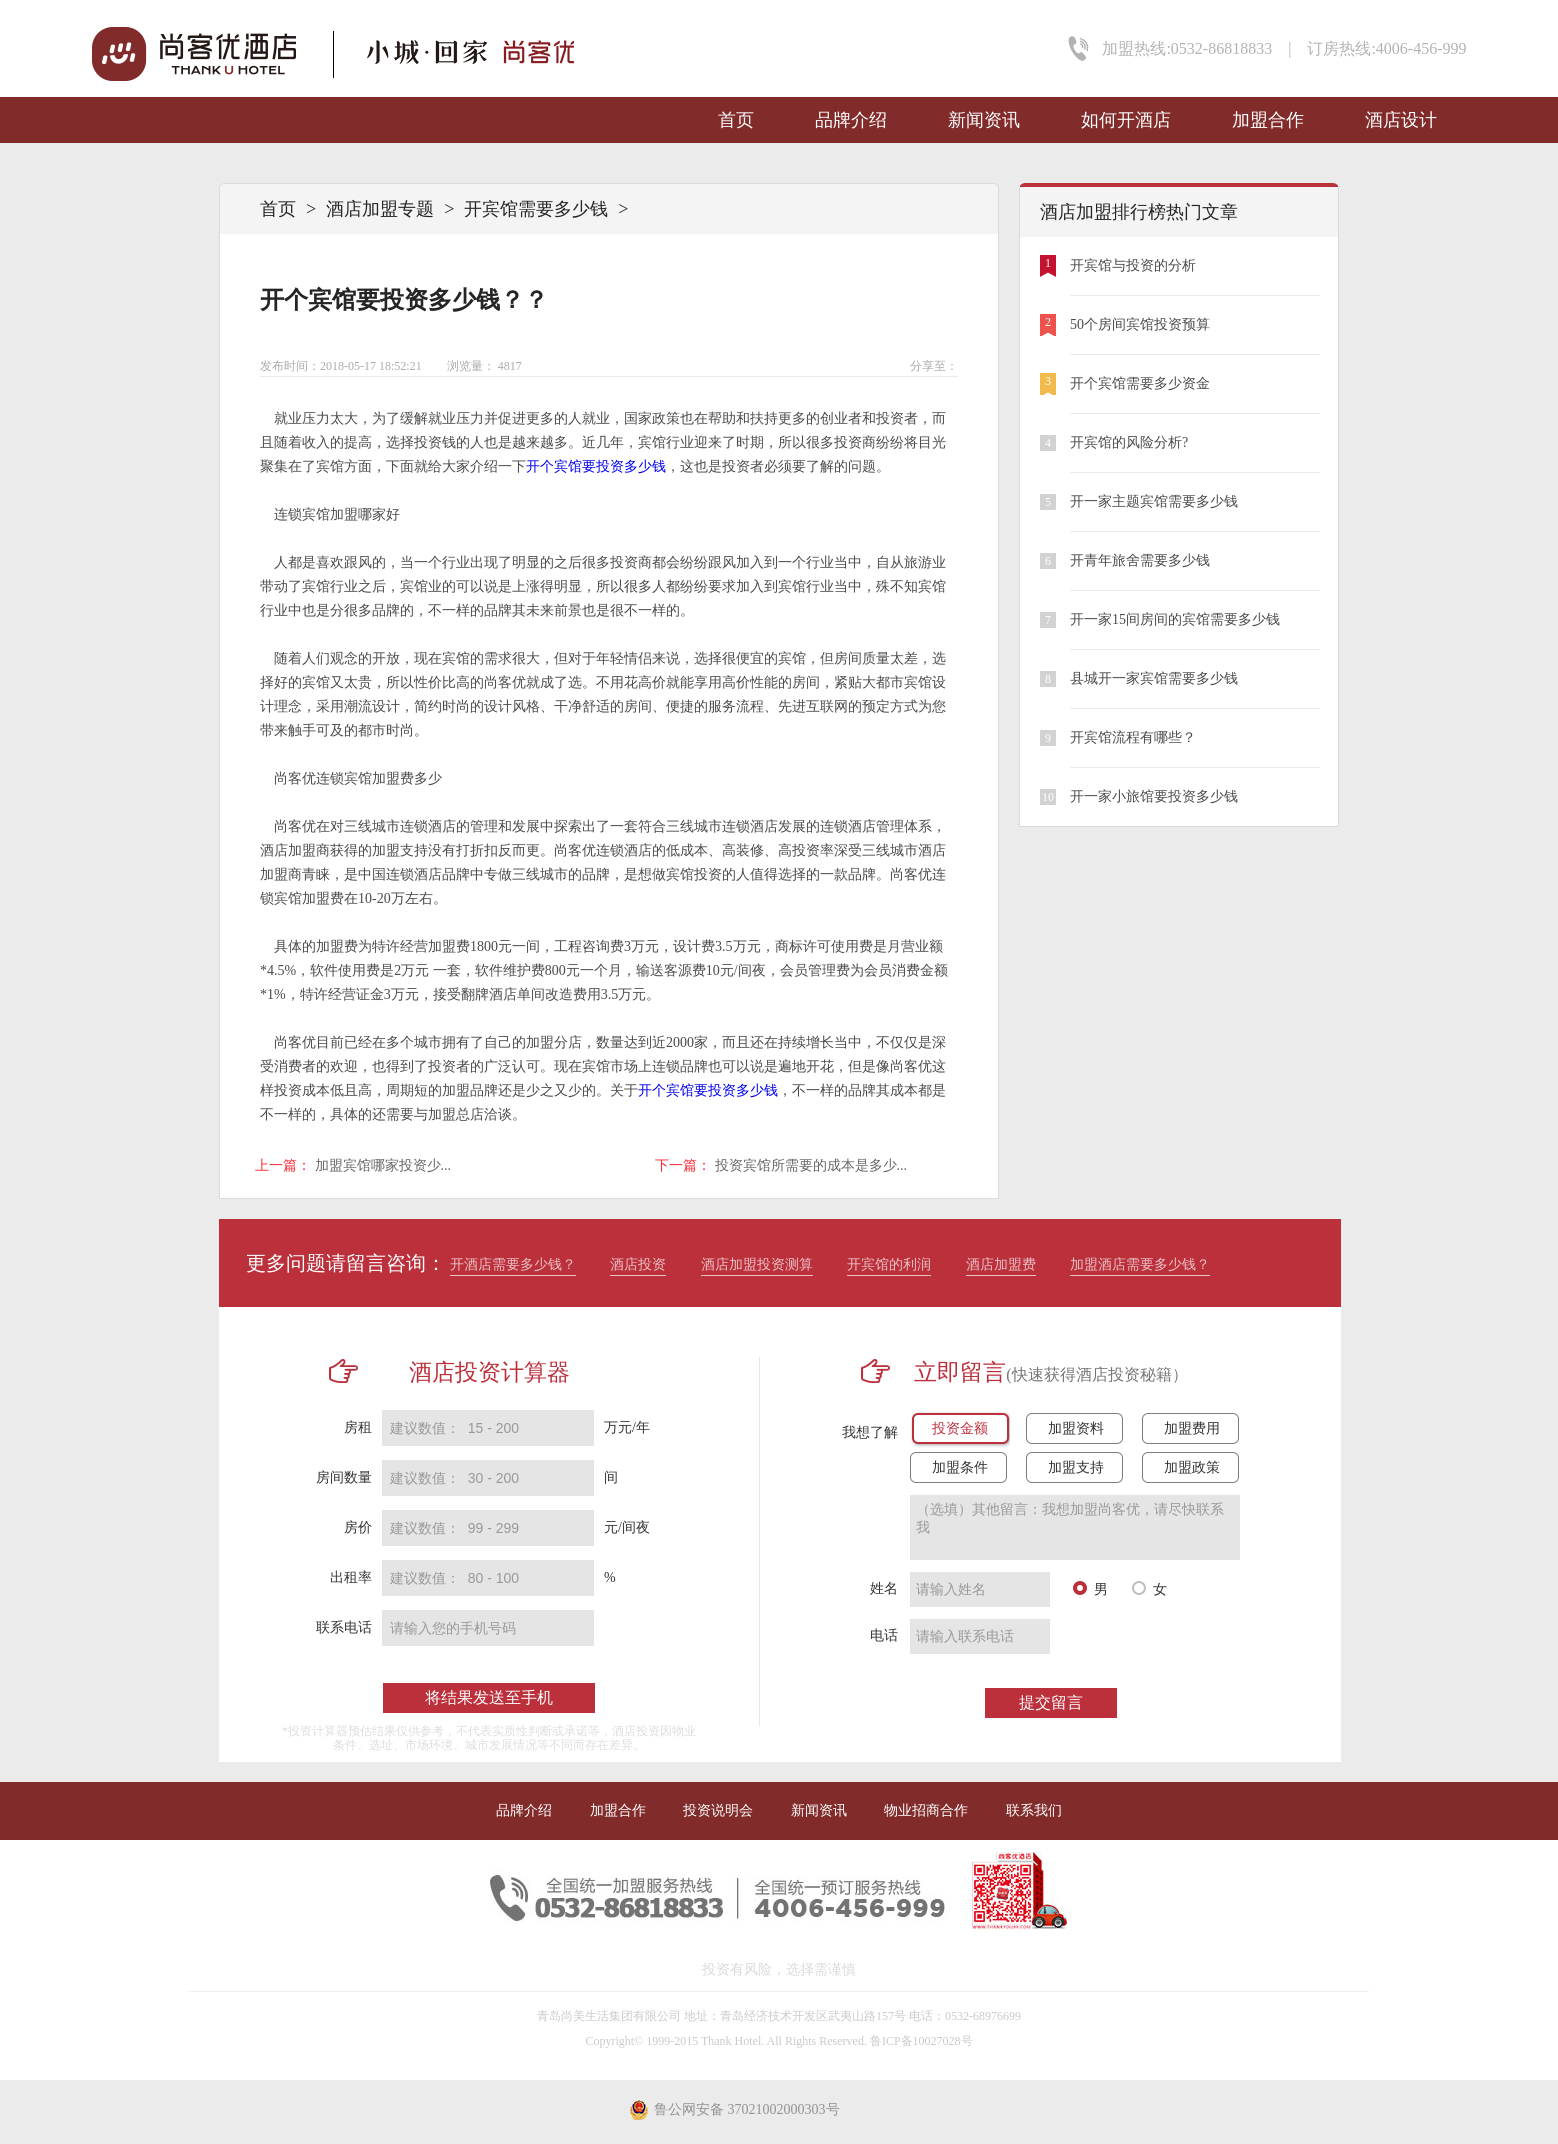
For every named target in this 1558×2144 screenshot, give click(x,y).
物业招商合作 (926, 1810)
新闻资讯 (984, 120)
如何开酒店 (1126, 120)
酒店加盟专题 (380, 209)
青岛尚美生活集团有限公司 (609, 2016)
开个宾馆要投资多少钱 (596, 466)
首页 (736, 120)
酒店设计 (1401, 120)
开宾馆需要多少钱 (536, 209)
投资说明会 (718, 1810)
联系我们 (1034, 1810)
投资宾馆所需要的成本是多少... (811, 1165)
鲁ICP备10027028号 (921, 2041)
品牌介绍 (851, 120)
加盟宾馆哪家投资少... (383, 1165)
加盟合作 (1268, 120)
